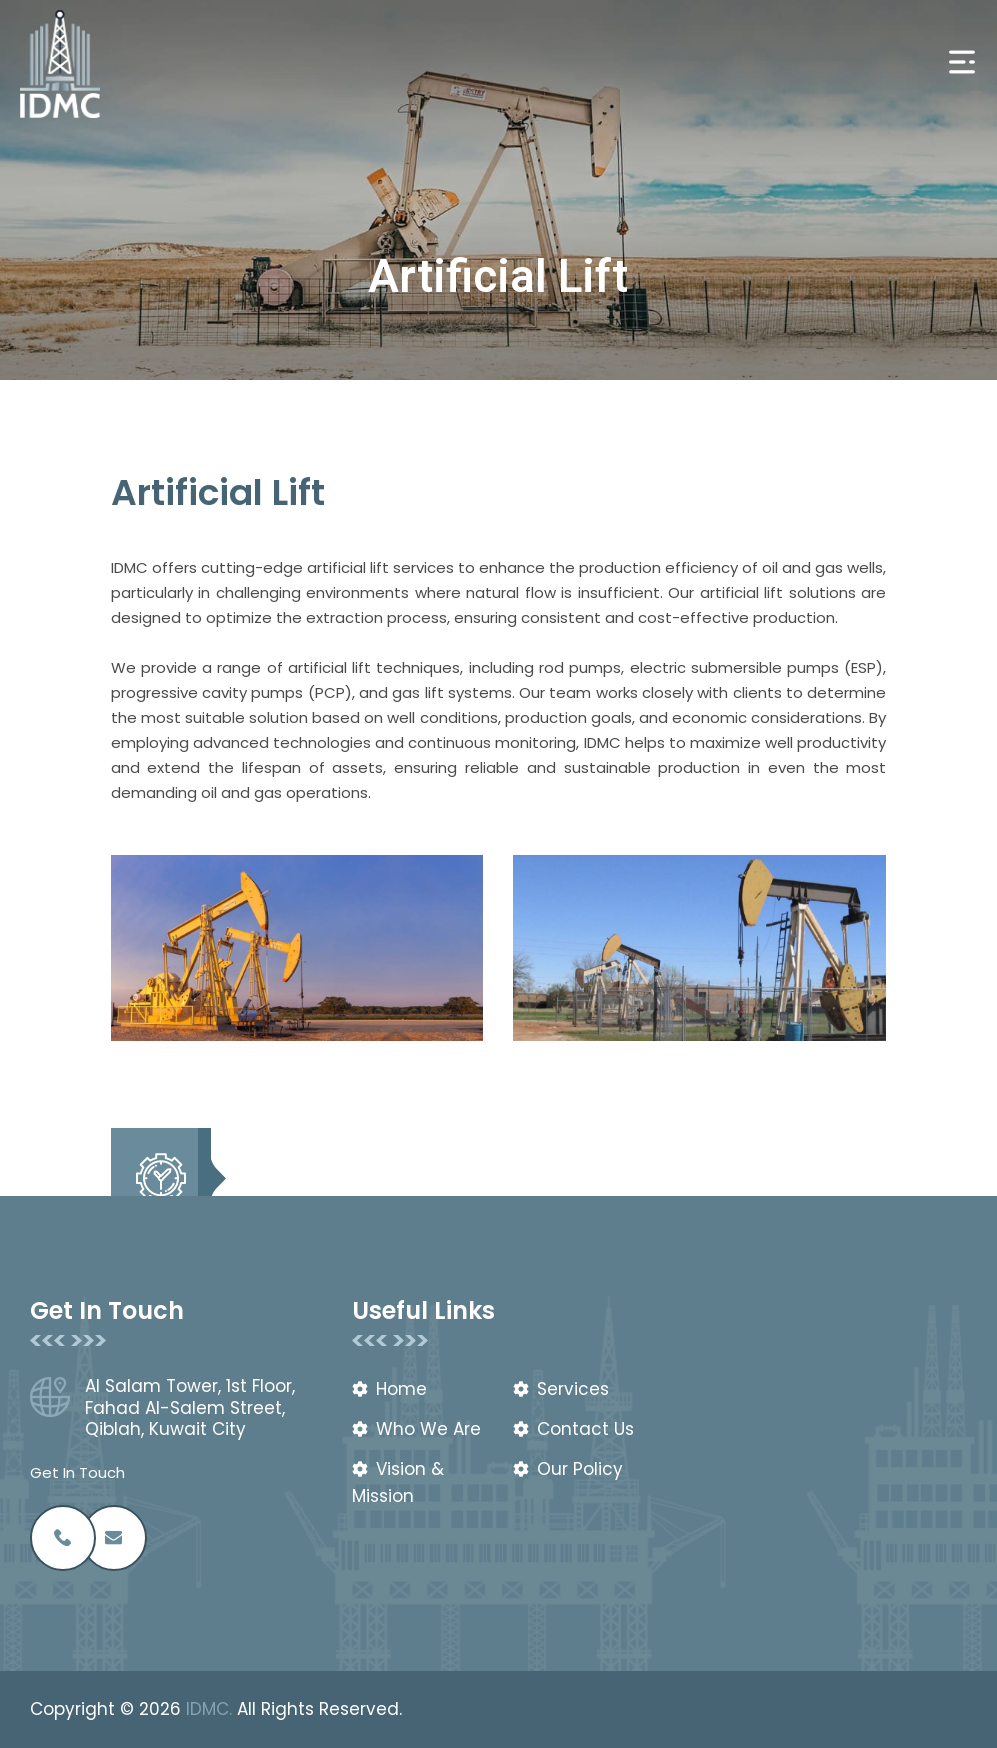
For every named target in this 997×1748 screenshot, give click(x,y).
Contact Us (585, 1429)
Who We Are (428, 1429)
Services (573, 1389)
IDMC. (209, 1709)
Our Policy (580, 1469)
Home (401, 1389)
